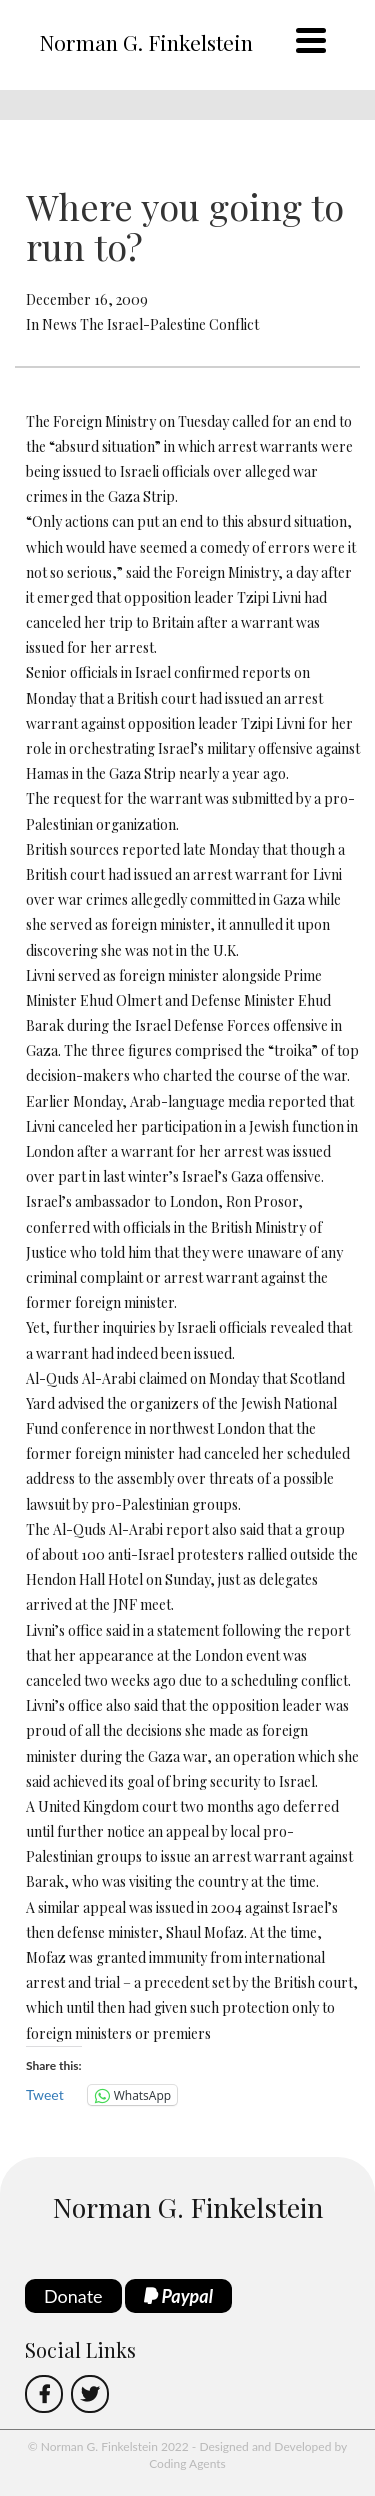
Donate (73, 2296)
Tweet (45, 2094)
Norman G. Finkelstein (146, 42)
